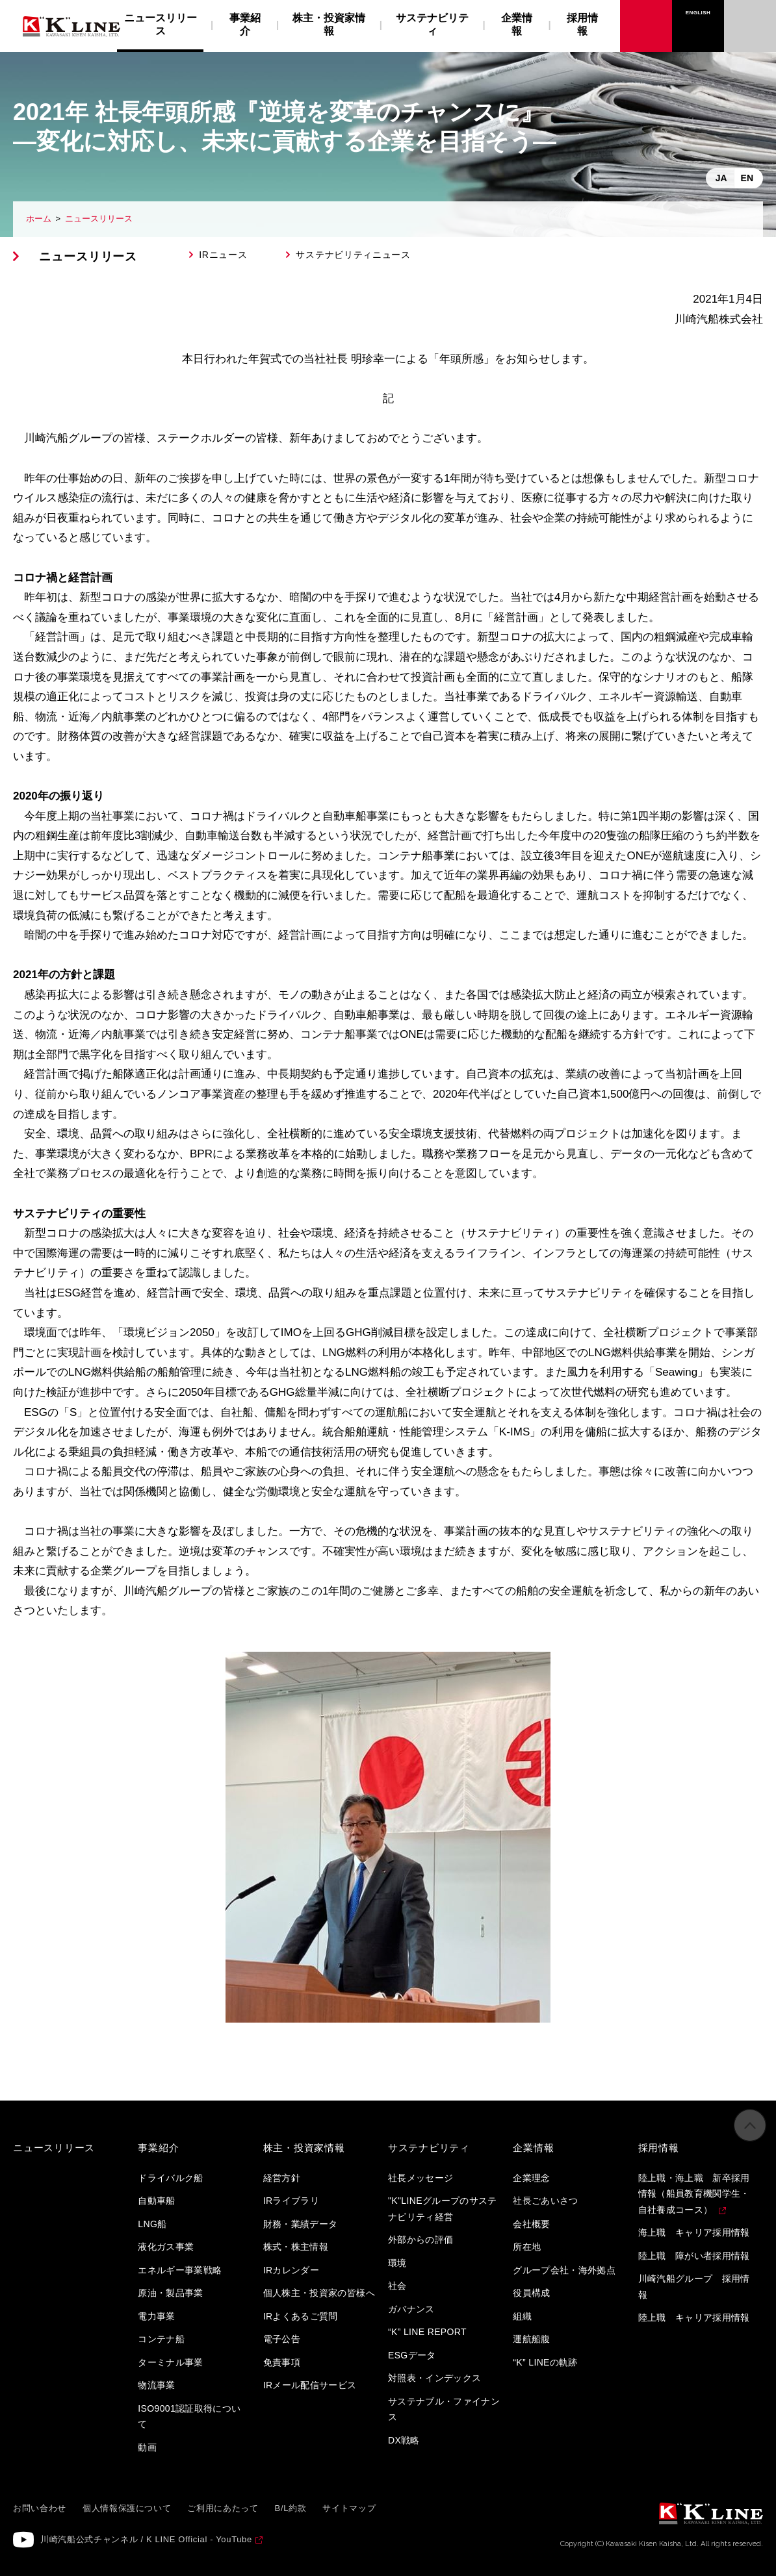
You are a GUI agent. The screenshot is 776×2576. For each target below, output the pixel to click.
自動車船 (156, 2200)
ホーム (38, 218)
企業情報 (516, 24)
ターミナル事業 (170, 2362)
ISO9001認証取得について (189, 2416)
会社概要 (531, 2224)
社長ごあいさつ (545, 2200)
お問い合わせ (750, 12)
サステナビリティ (432, 24)
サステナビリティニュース (353, 254)
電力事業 (156, 2316)
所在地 (527, 2246)
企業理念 (531, 2178)
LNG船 (152, 2224)
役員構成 (531, 2293)
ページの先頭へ (750, 2136)
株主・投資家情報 (328, 24)
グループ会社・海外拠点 (564, 2270)
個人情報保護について (127, 2508)
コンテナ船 (161, 2339)
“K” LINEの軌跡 (545, 2362)
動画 (147, 2447)
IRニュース (223, 254)
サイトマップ (349, 2508)
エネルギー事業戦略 (180, 2270)
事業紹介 (245, 24)
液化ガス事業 (166, 2246)
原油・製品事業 (170, 2293)
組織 (522, 2316)
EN (747, 178)
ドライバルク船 (170, 2178)
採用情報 (582, 24)
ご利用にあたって (222, 2508)
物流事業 (156, 2385)
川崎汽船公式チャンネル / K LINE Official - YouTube (146, 2539)
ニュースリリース (99, 218)
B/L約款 (291, 2508)
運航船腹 (531, 2339)
